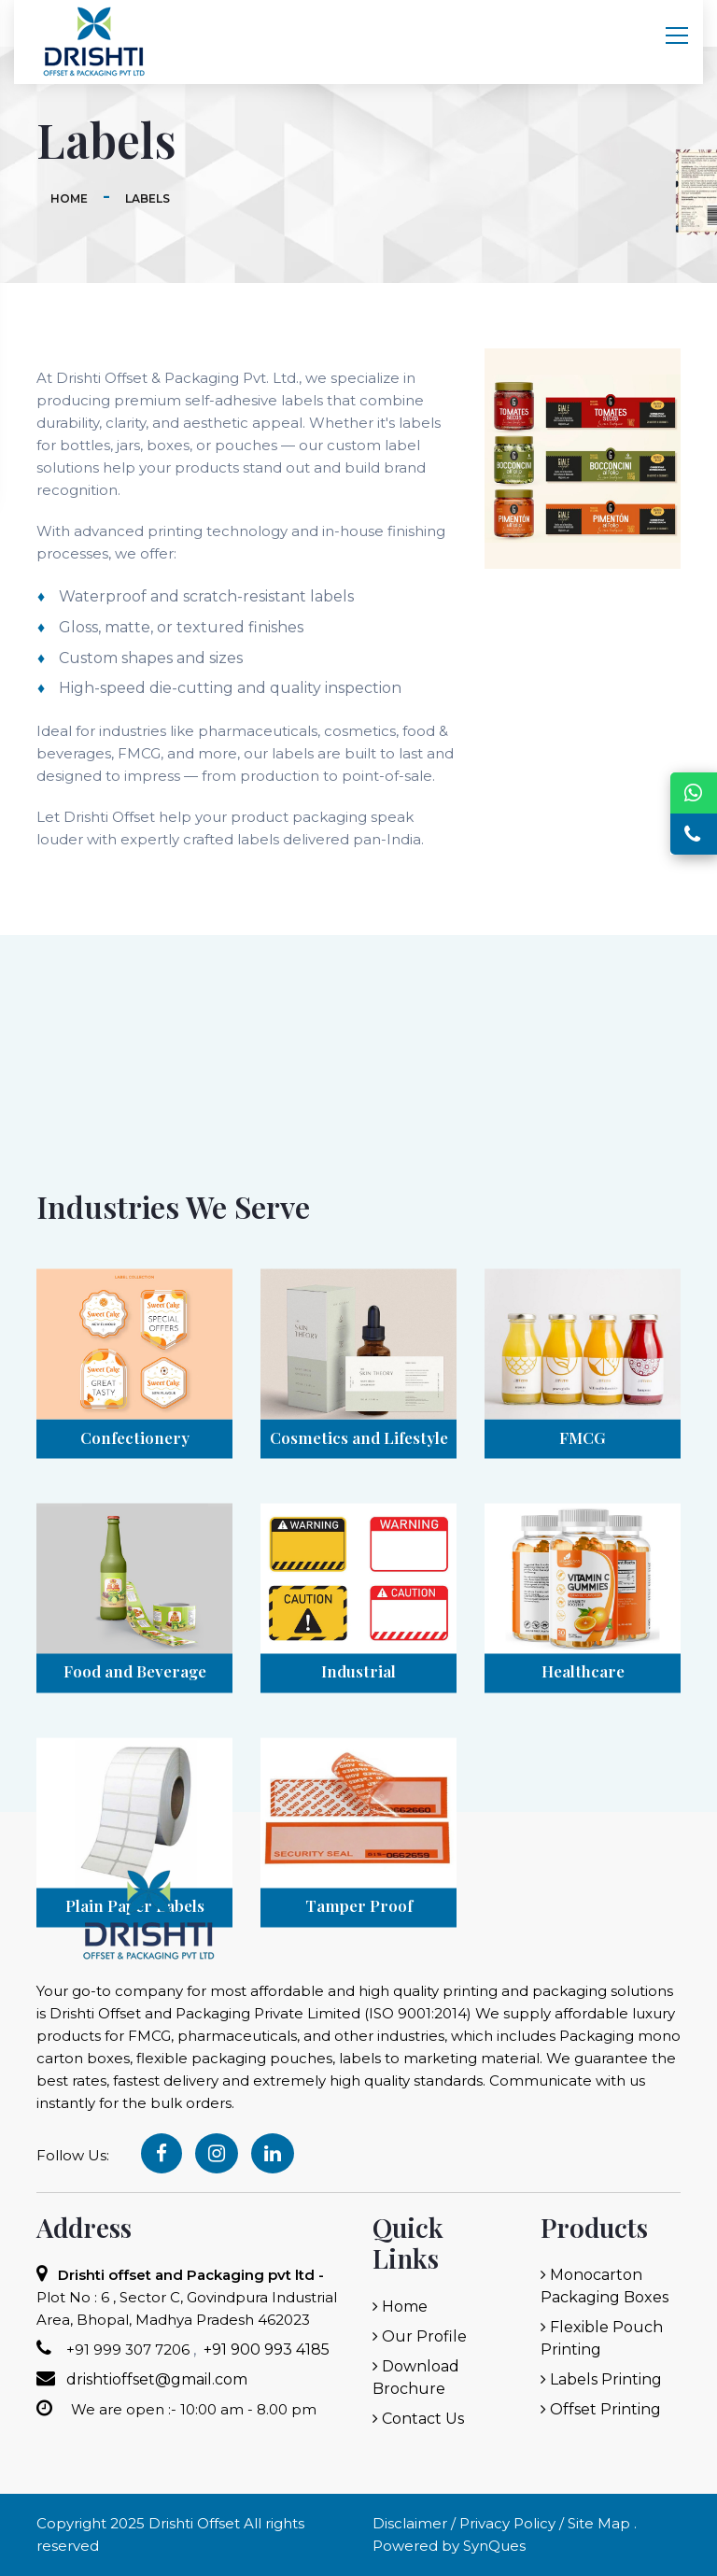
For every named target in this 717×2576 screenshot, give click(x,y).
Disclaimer (410, 2523)
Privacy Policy (507, 2523)
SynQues (494, 2546)
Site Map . (600, 2523)
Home (69, 198)
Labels (147, 198)
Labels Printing (601, 2379)
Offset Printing (601, 2409)
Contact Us (418, 2418)
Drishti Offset (194, 2523)
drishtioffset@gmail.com (156, 2379)
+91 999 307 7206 (126, 2349)
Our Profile (420, 2336)
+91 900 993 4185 (265, 2349)
